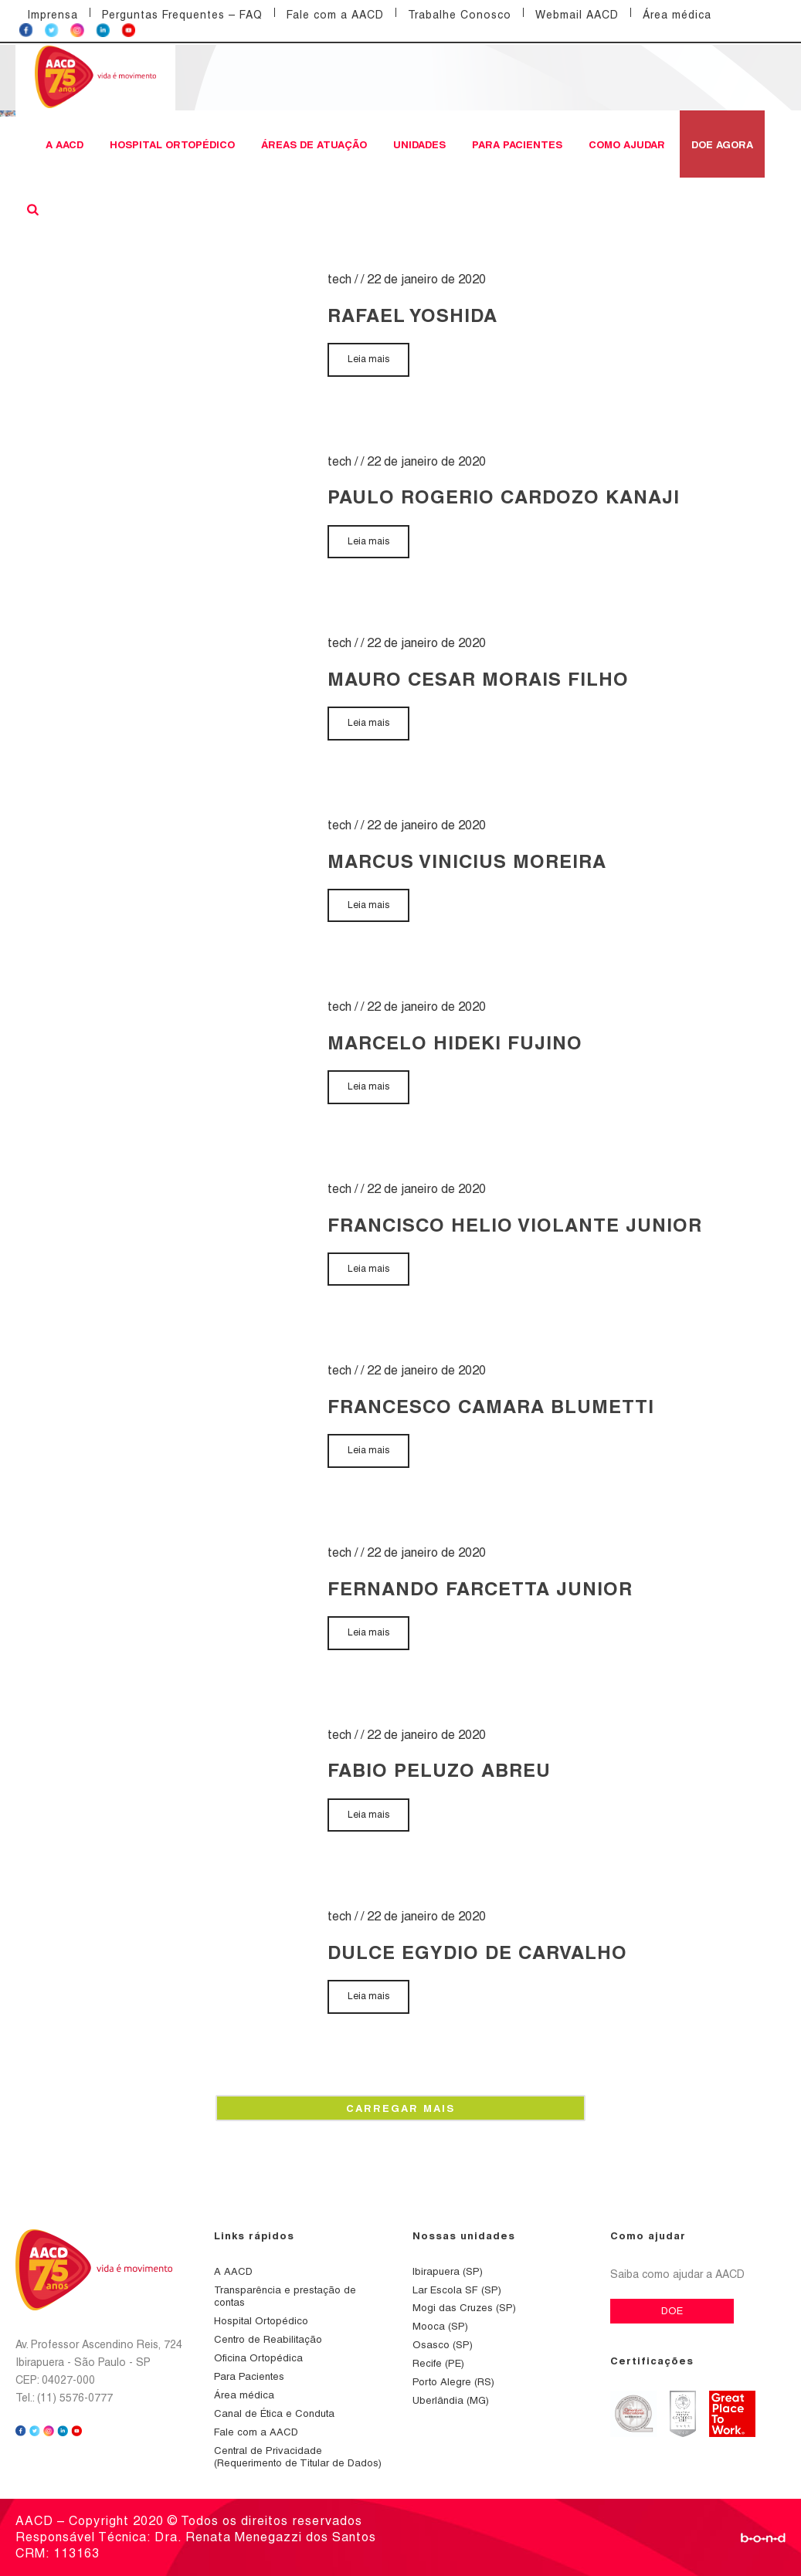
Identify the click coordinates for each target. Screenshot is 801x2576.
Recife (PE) (438, 2363)
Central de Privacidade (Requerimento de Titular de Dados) (298, 2457)
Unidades (419, 144)
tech (339, 279)
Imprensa (52, 14)
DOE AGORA (722, 144)
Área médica (677, 14)
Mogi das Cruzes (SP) (464, 2307)
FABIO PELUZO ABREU (439, 1770)
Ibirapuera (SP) (447, 2271)
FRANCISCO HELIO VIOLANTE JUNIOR (515, 1224)
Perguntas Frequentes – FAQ (182, 14)
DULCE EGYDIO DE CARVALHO (477, 1952)
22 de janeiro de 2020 (426, 279)
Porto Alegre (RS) (453, 2382)
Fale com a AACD (335, 14)
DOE (672, 2311)
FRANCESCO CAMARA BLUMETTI (491, 1406)
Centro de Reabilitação (268, 2339)
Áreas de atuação (314, 144)
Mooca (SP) (440, 2326)
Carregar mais (400, 2108)
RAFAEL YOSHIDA (412, 315)
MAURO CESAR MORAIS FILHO (478, 679)
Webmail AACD (577, 14)
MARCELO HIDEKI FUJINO (455, 1042)
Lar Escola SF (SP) (456, 2290)
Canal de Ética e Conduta (274, 2413)
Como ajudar (627, 144)
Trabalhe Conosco (459, 14)
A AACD (64, 144)
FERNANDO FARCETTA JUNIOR (480, 1588)
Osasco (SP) (442, 2345)
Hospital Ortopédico (172, 144)
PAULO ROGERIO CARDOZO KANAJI (504, 496)
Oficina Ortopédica (258, 2358)
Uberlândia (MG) (450, 2400)
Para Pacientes (517, 144)
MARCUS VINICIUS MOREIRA (467, 861)
